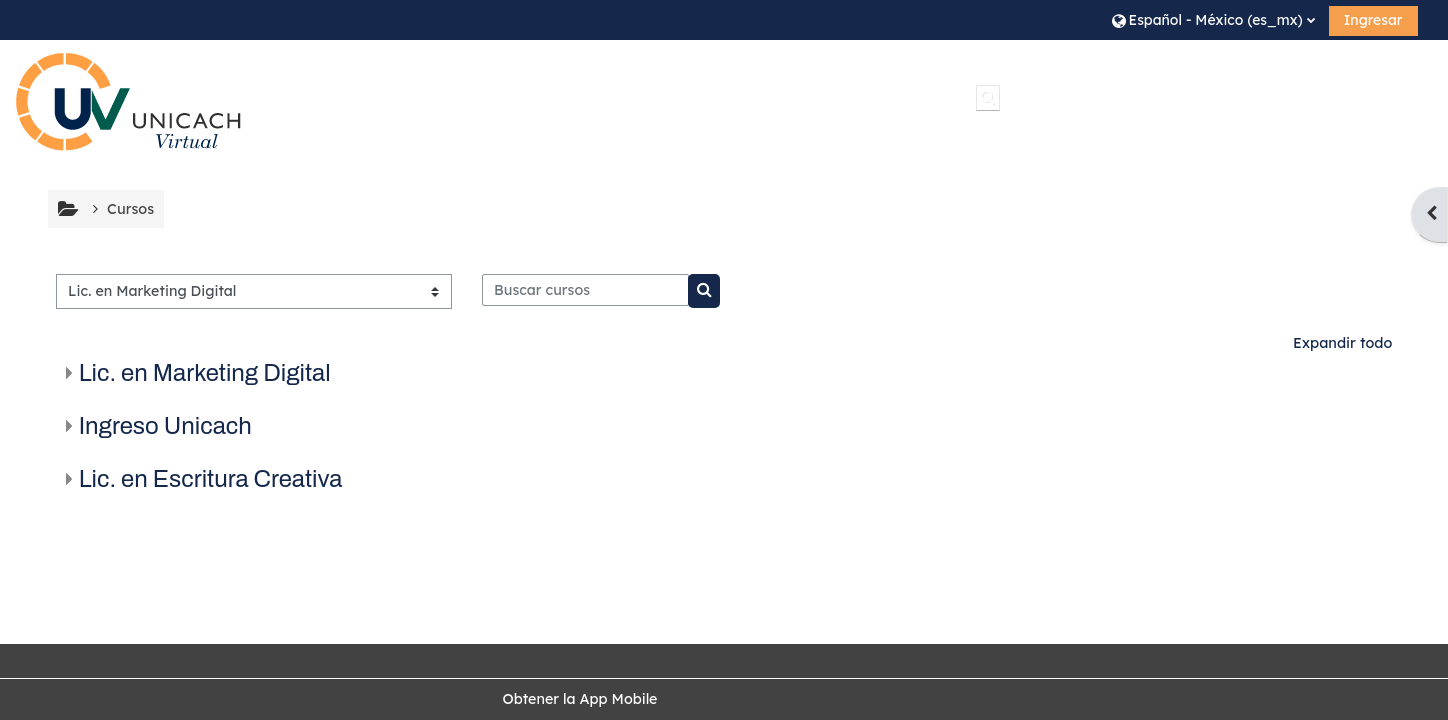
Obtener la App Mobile (579, 699)
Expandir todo (1342, 343)
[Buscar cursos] (586, 290)
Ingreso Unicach (165, 426)
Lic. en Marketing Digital (205, 373)
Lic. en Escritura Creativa (211, 479)
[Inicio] (128, 102)
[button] (1213, 19)
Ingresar (1373, 20)
